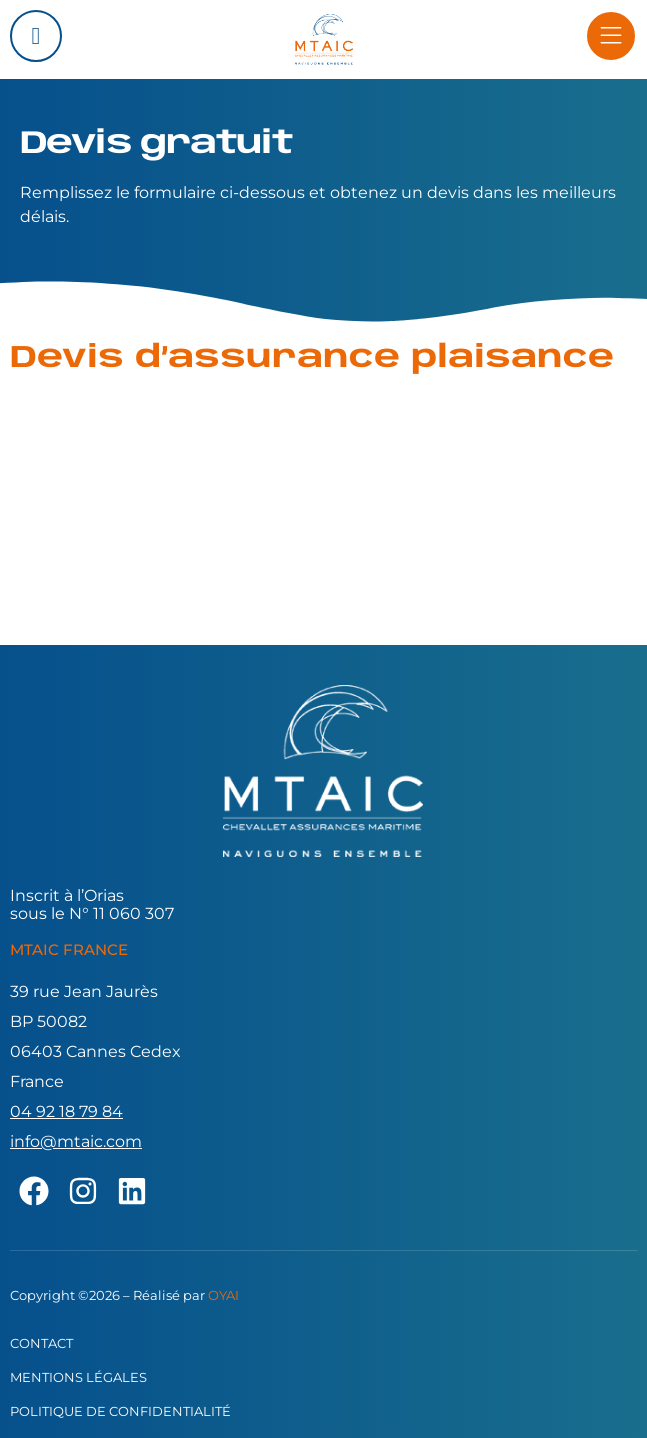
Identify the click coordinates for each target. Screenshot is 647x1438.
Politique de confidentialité (120, 1411)
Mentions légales (78, 1377)
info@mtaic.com (76, 1141)
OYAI (223, 1295)
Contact (41, 1343)
